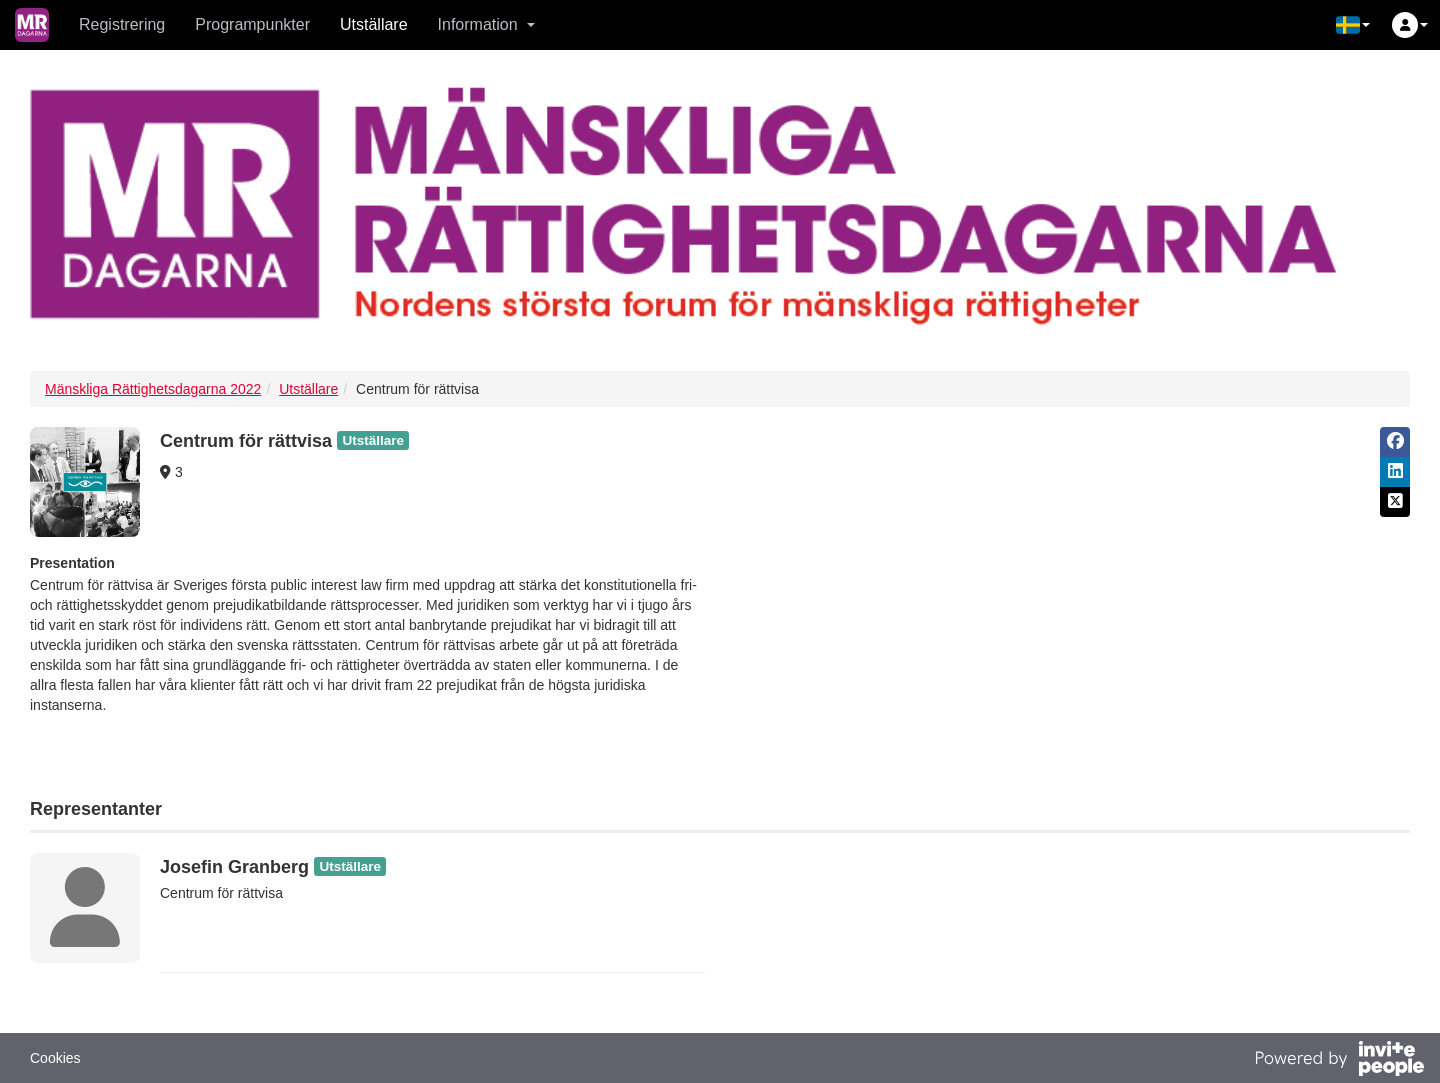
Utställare (374, 24)
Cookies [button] (55, 1058)
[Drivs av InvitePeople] (1339, 1061)
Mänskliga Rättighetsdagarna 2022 (153, 389)
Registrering (122, 24)
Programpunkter (252, 24)
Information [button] (486, 24)
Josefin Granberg (234, 867)
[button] (1353, 25)
